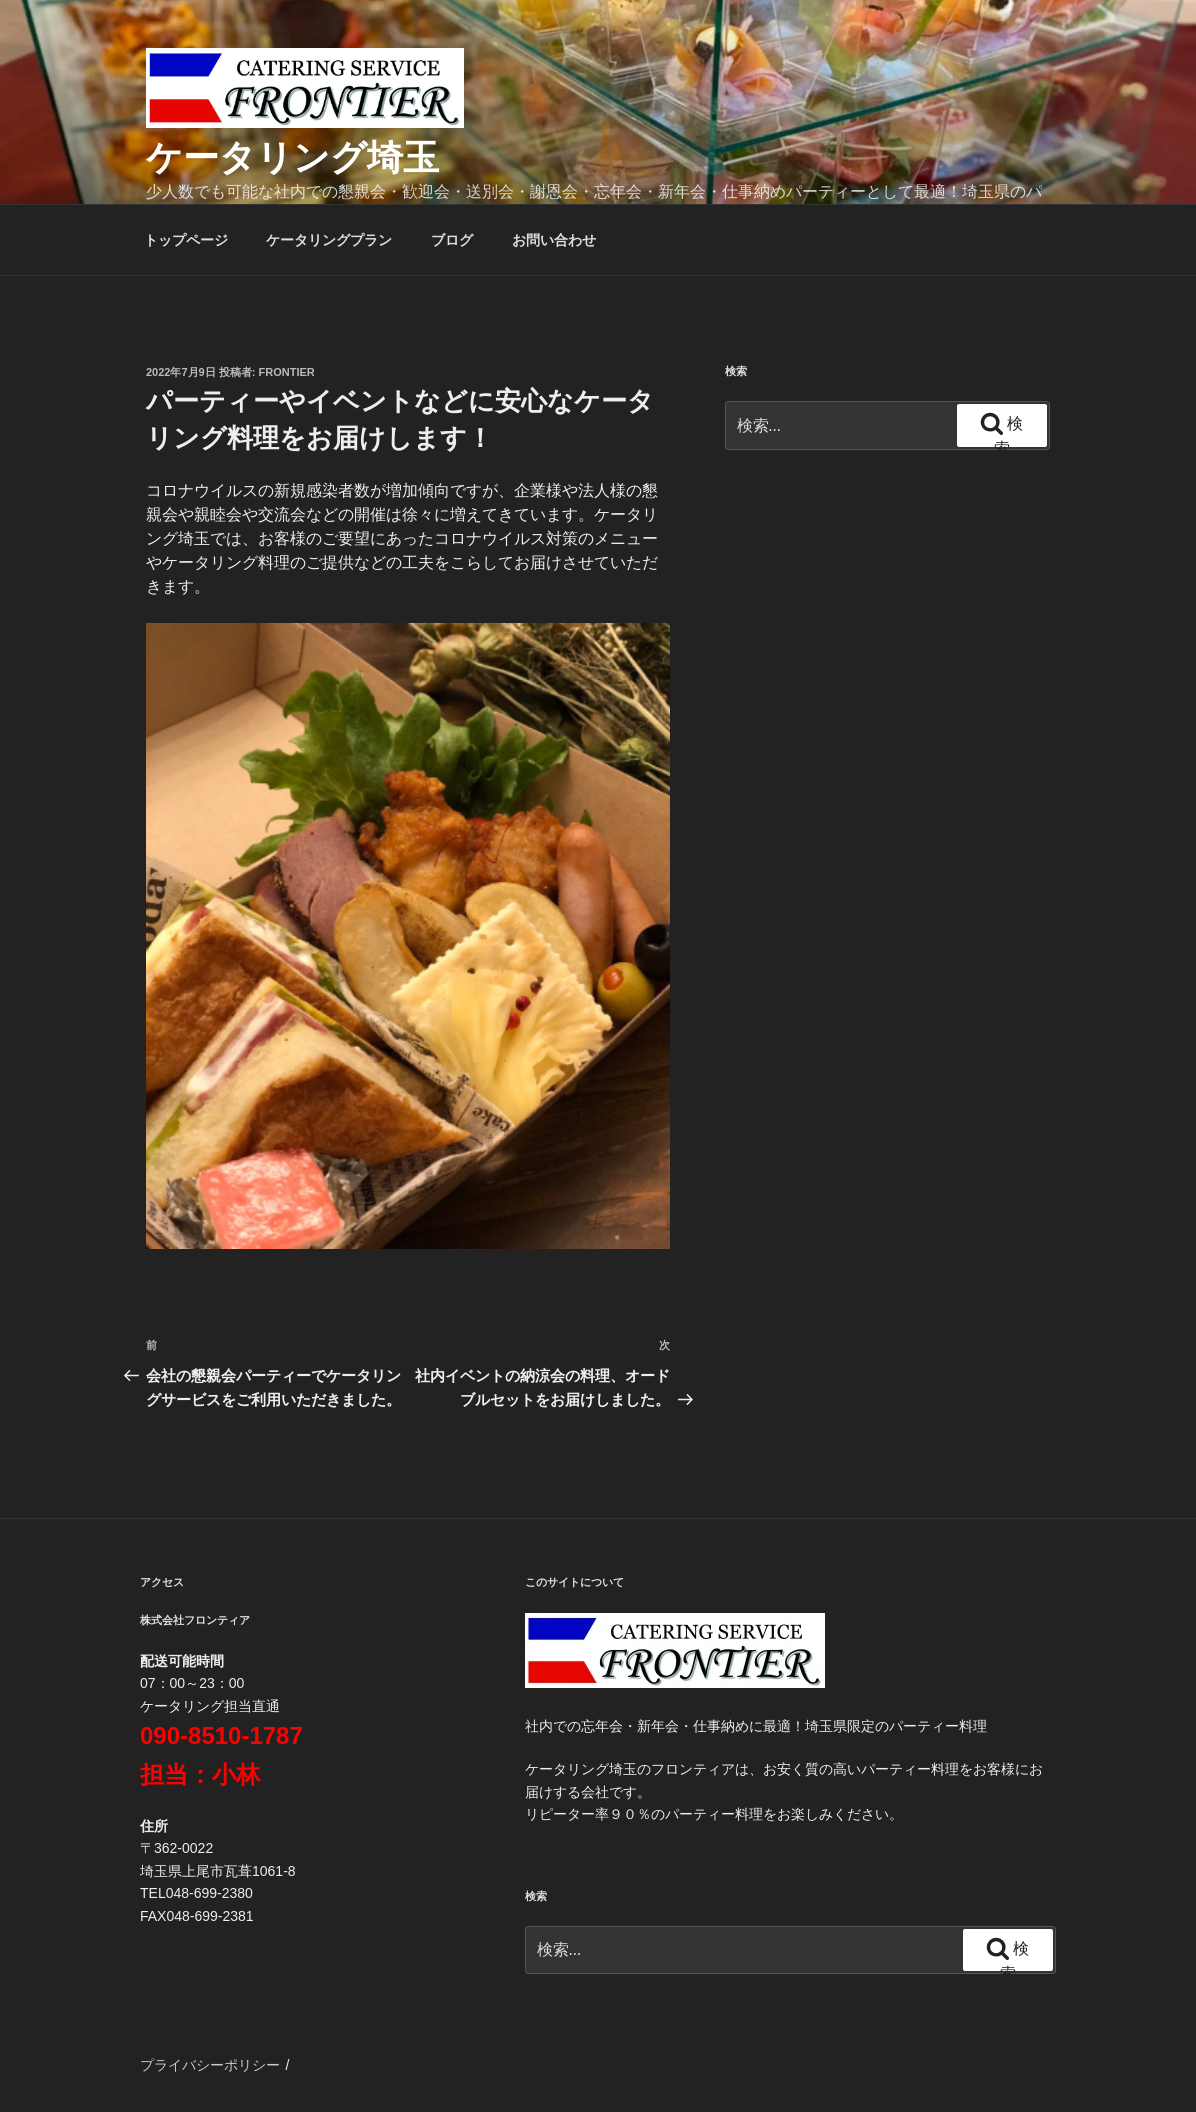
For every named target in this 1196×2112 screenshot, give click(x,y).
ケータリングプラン (329, 240)
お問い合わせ (554, 240)
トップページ (186, 240)
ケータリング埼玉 (292, 157)
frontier (287, 372)
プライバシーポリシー (210, 2065)
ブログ (452, 240)
